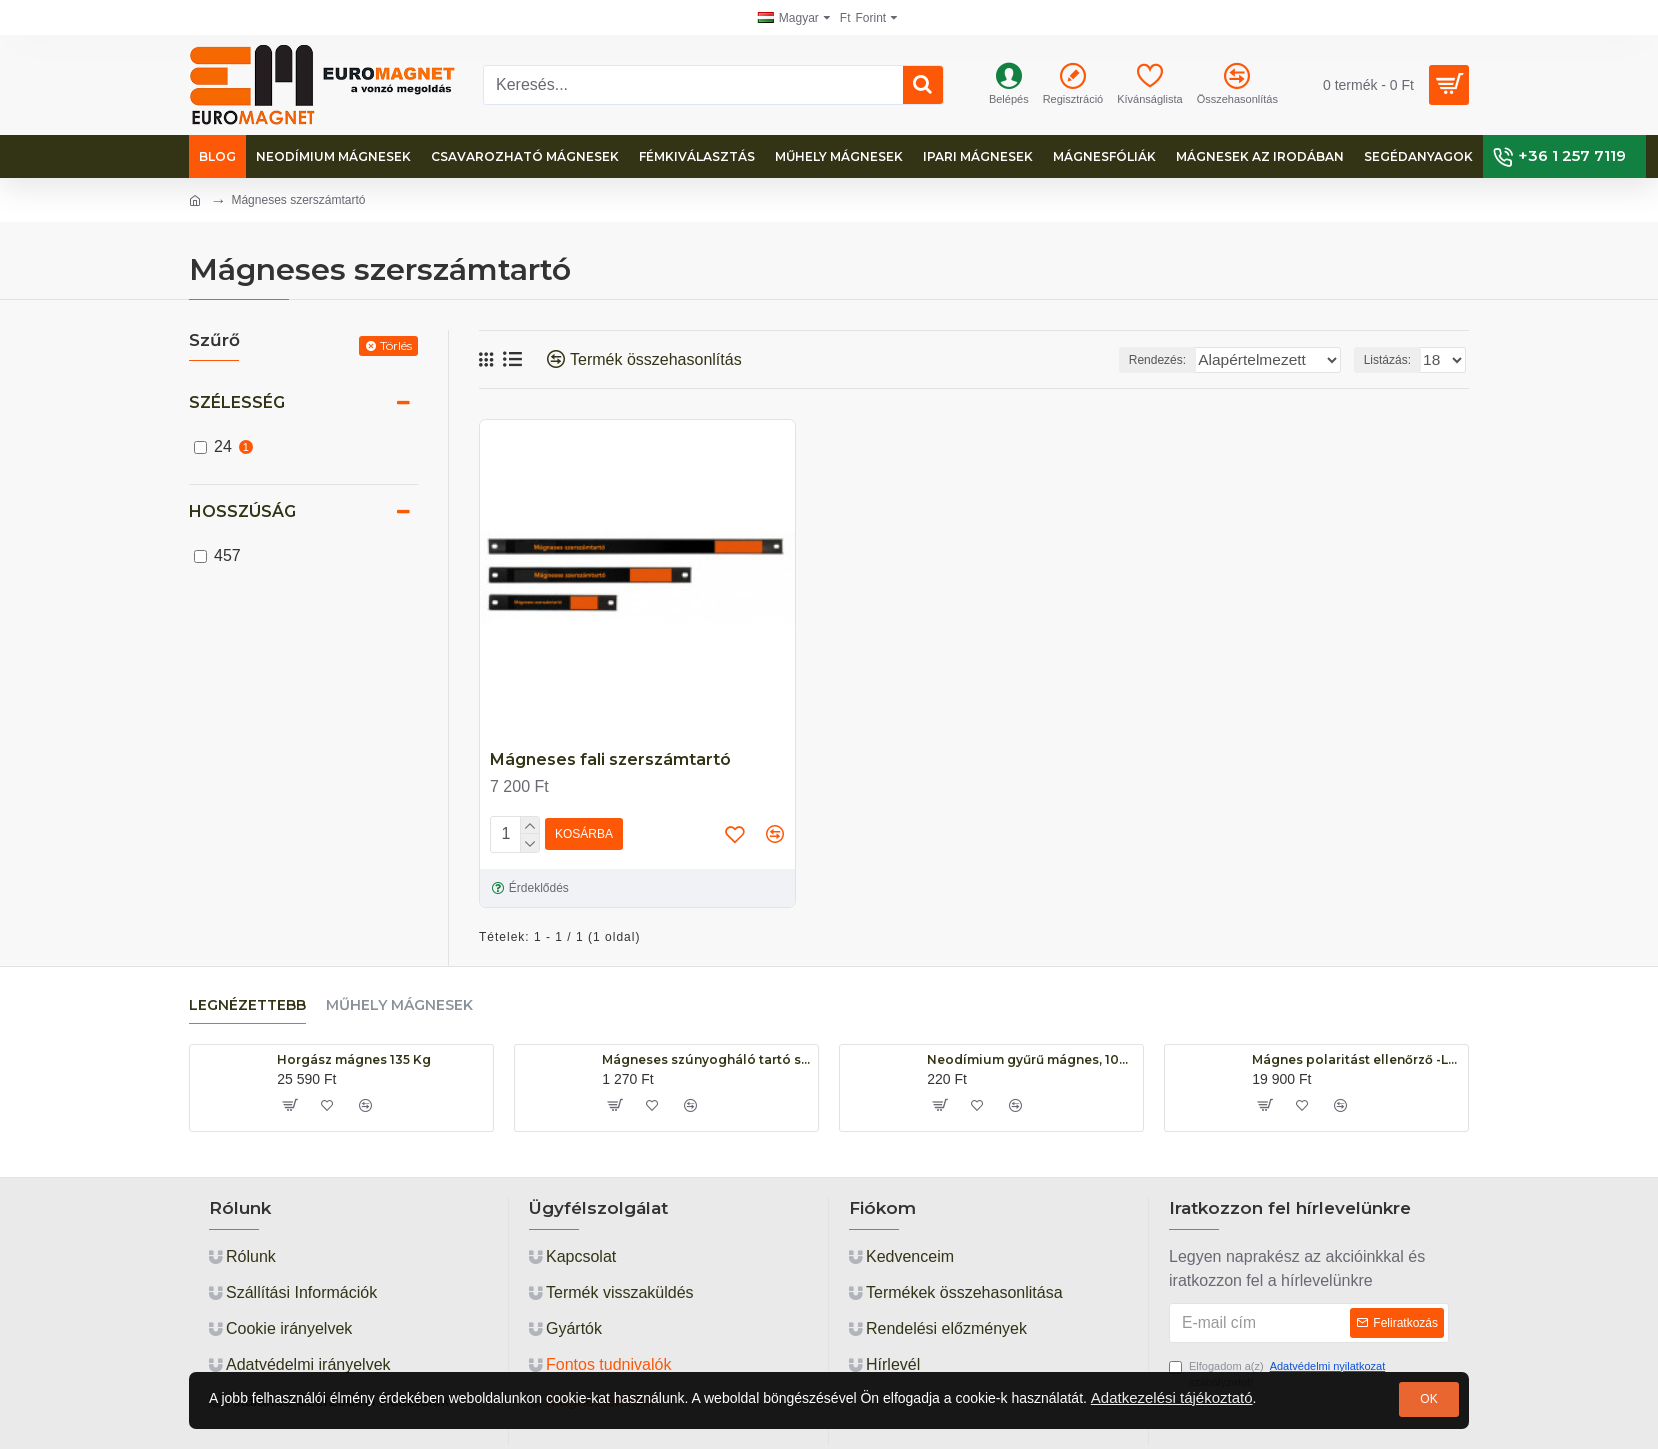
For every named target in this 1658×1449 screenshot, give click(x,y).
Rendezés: (1152, 360)
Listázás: (1392, 360)
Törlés (396, 345)
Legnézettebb (247, 1005)
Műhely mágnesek (399, 1005)
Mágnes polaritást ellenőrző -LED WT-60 (1356, 1059)
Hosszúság (242, 511)
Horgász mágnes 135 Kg (354, 1059)
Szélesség (237, 402)
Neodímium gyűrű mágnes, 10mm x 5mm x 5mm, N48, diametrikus (1031, 1059)
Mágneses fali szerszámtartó (610, 759)
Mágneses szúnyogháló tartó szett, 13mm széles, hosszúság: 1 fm (706, 1059)
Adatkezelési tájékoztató (1172, 1397)
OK (1428, 1399)
